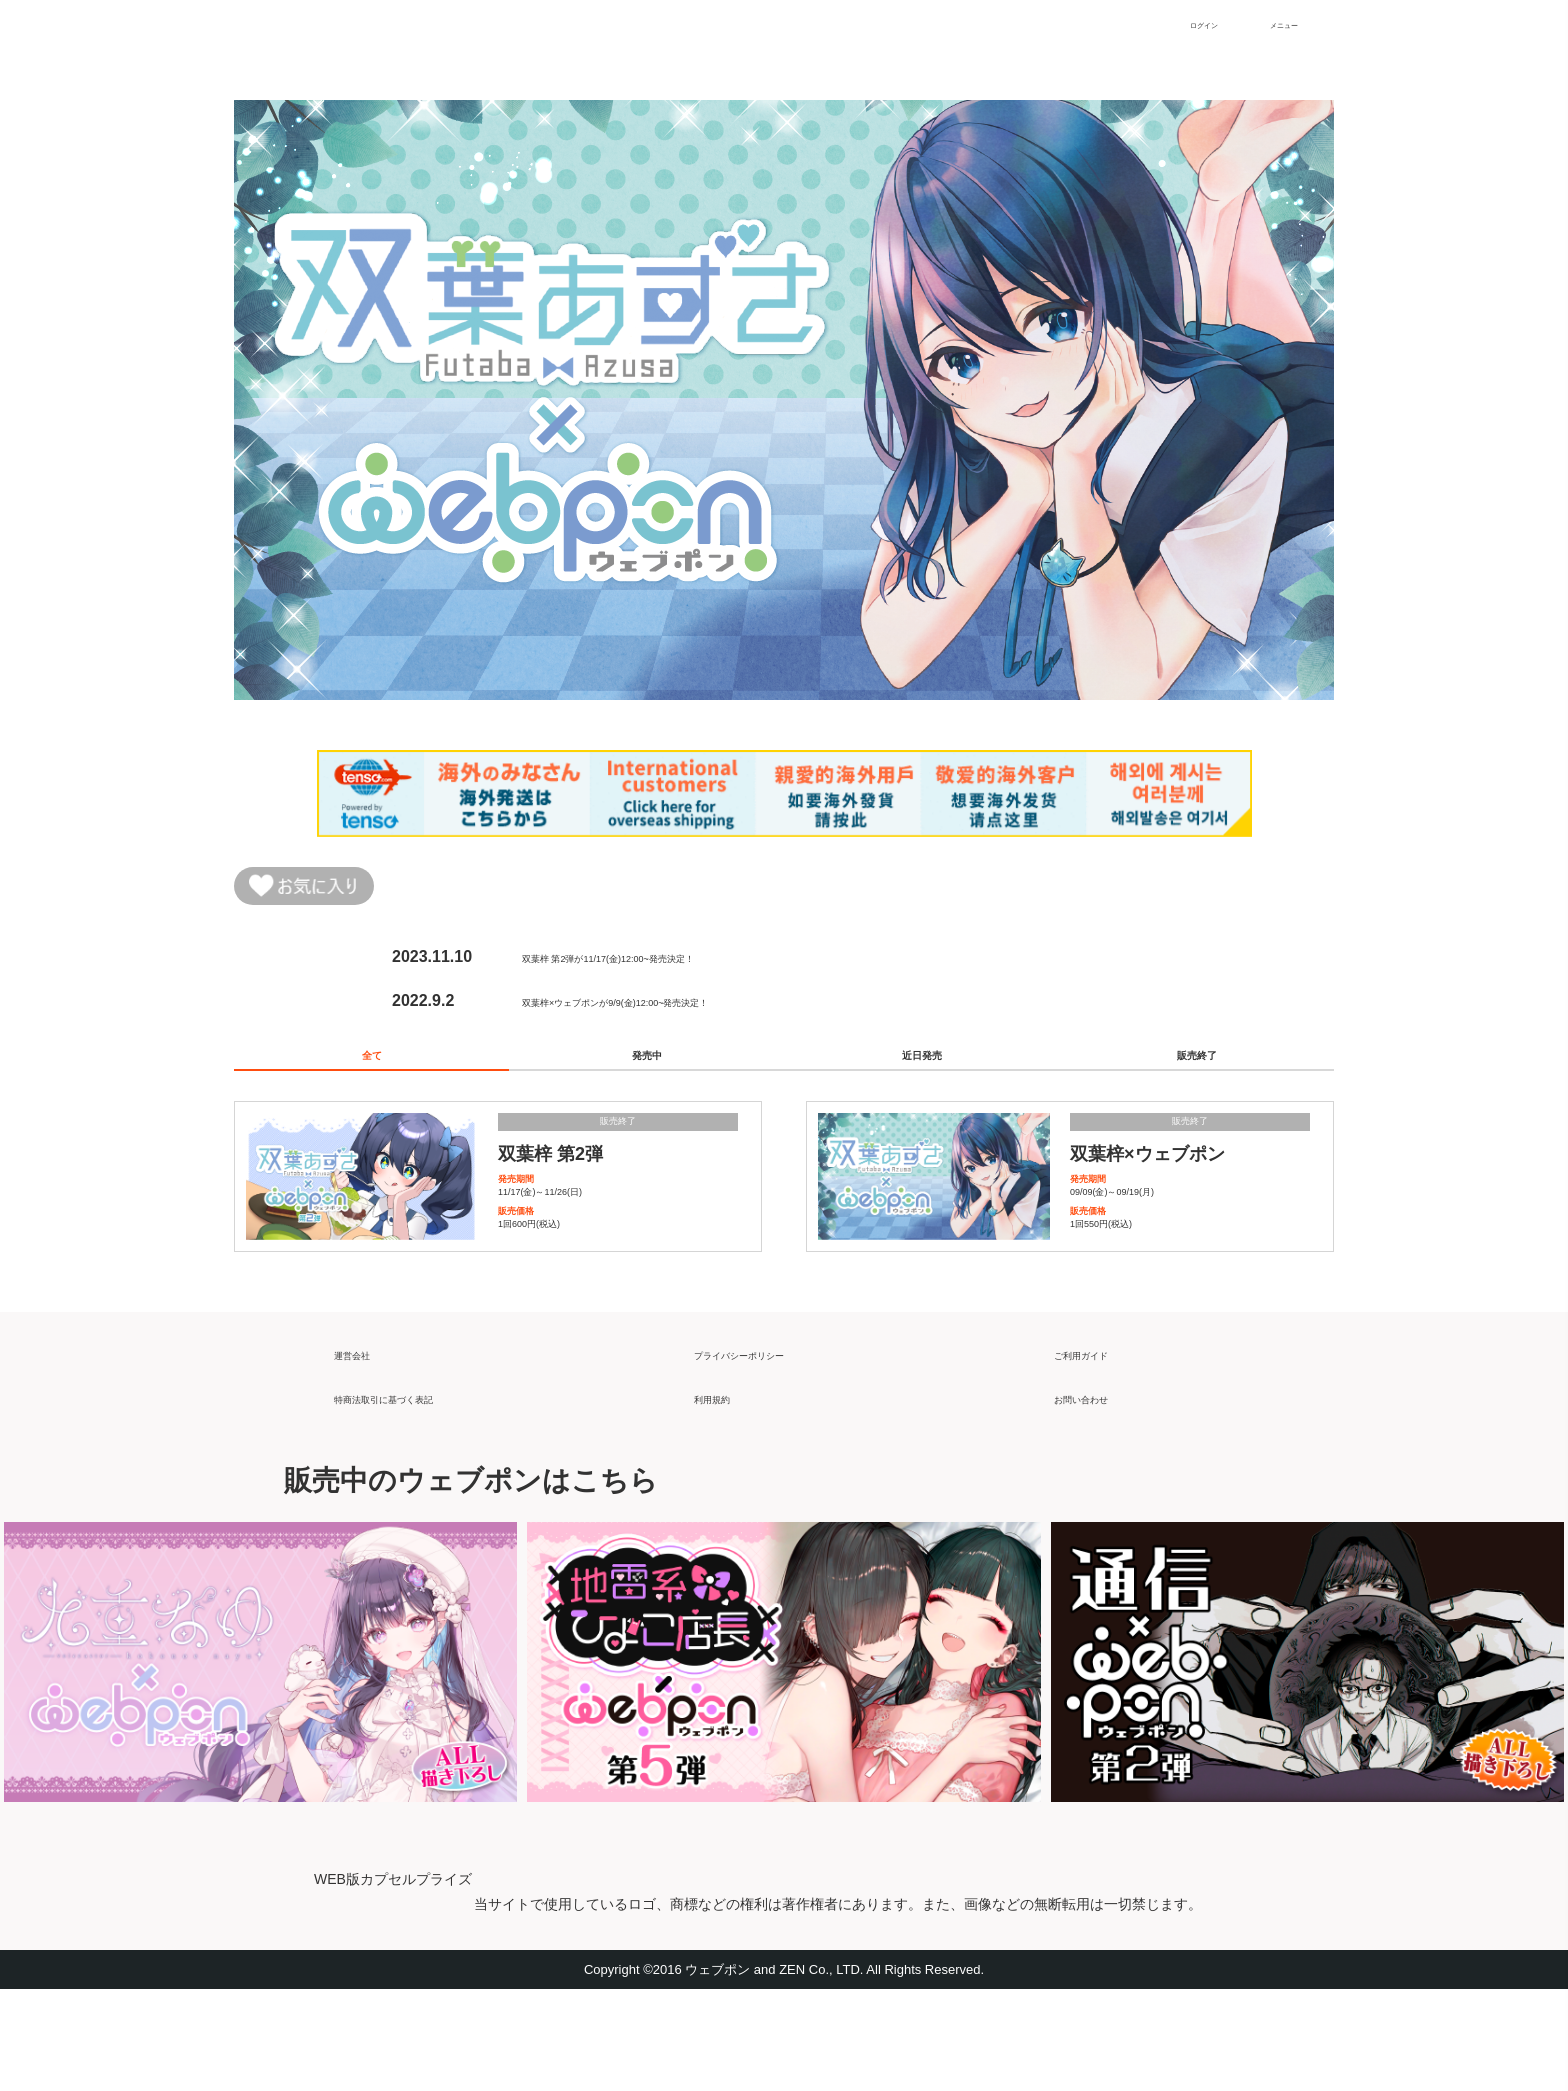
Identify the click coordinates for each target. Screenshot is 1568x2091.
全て (372, 1076)
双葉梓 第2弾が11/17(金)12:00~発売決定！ (674, 966)
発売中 (647, 1076)
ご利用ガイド (1102, 1446)
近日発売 (922, 1076)
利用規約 (726, 1490)
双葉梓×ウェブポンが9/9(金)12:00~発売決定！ (688, 1010)
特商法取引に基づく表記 (422, 1490)
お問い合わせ (1102, 1490)
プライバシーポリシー (774, 1446)
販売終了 (1197, 1076)
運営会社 (366, 1446)
